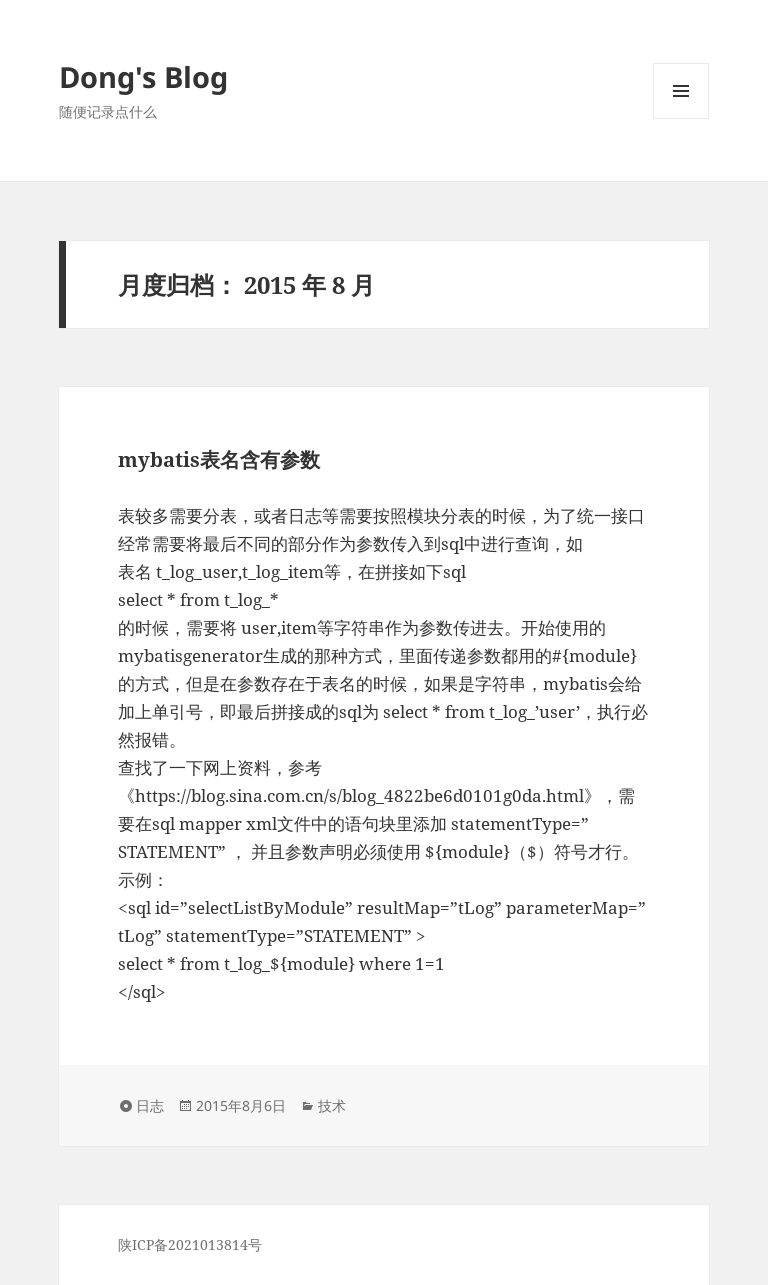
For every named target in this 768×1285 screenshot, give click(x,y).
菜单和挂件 (681, 118)
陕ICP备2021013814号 (190, 1244)
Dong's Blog (143, 76)
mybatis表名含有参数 (219, 459)
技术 (332, 1105)
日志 (150, 1105)
